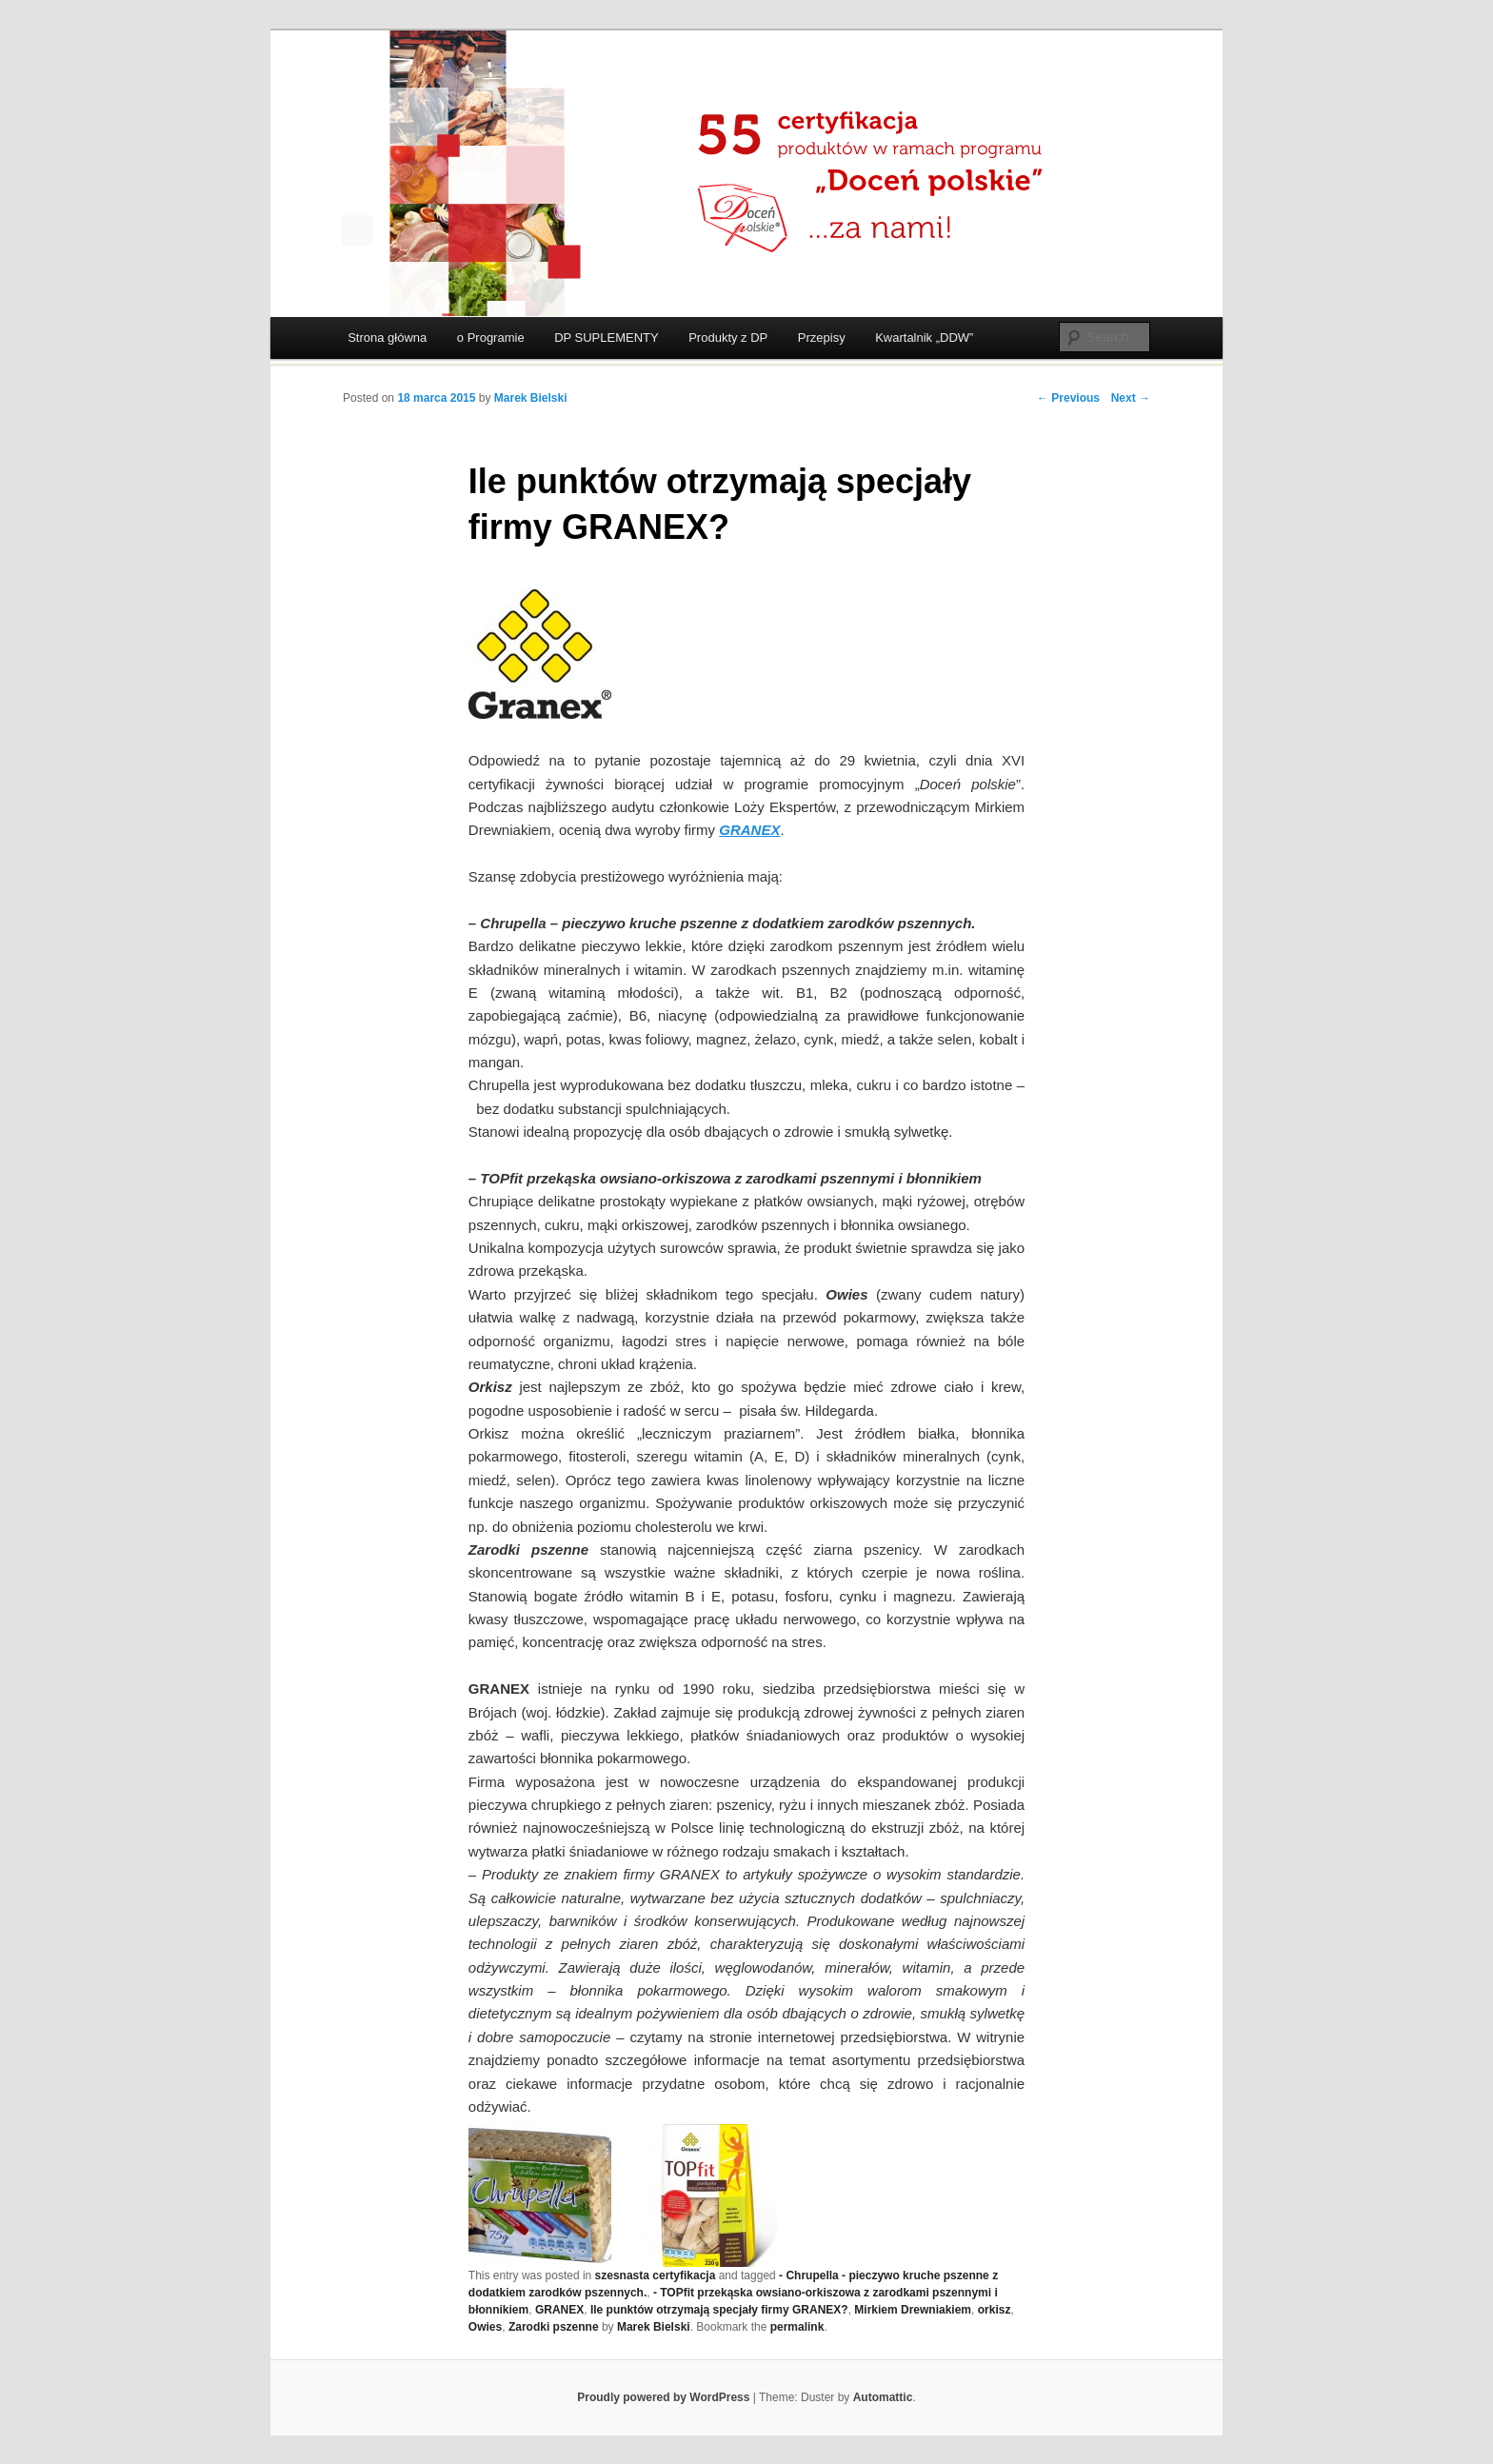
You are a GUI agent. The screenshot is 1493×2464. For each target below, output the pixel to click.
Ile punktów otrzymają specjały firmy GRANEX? (719, 2309)
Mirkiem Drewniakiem (912, 2309)
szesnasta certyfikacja (655, 2275)
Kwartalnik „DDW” (924, 337)
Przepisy (822, 337)
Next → (1130, 398)
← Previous (1068, 398)
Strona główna (387, 337)
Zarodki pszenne (553, 2327)
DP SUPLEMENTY (606, 337)
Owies (485, 2327)
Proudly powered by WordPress (663, 2397)
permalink (797, 2327)
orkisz (994, 2309)
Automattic (883, 2397)
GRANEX (559, 2309)
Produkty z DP (727, 337)
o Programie (491, 337)
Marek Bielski (530, 398)
